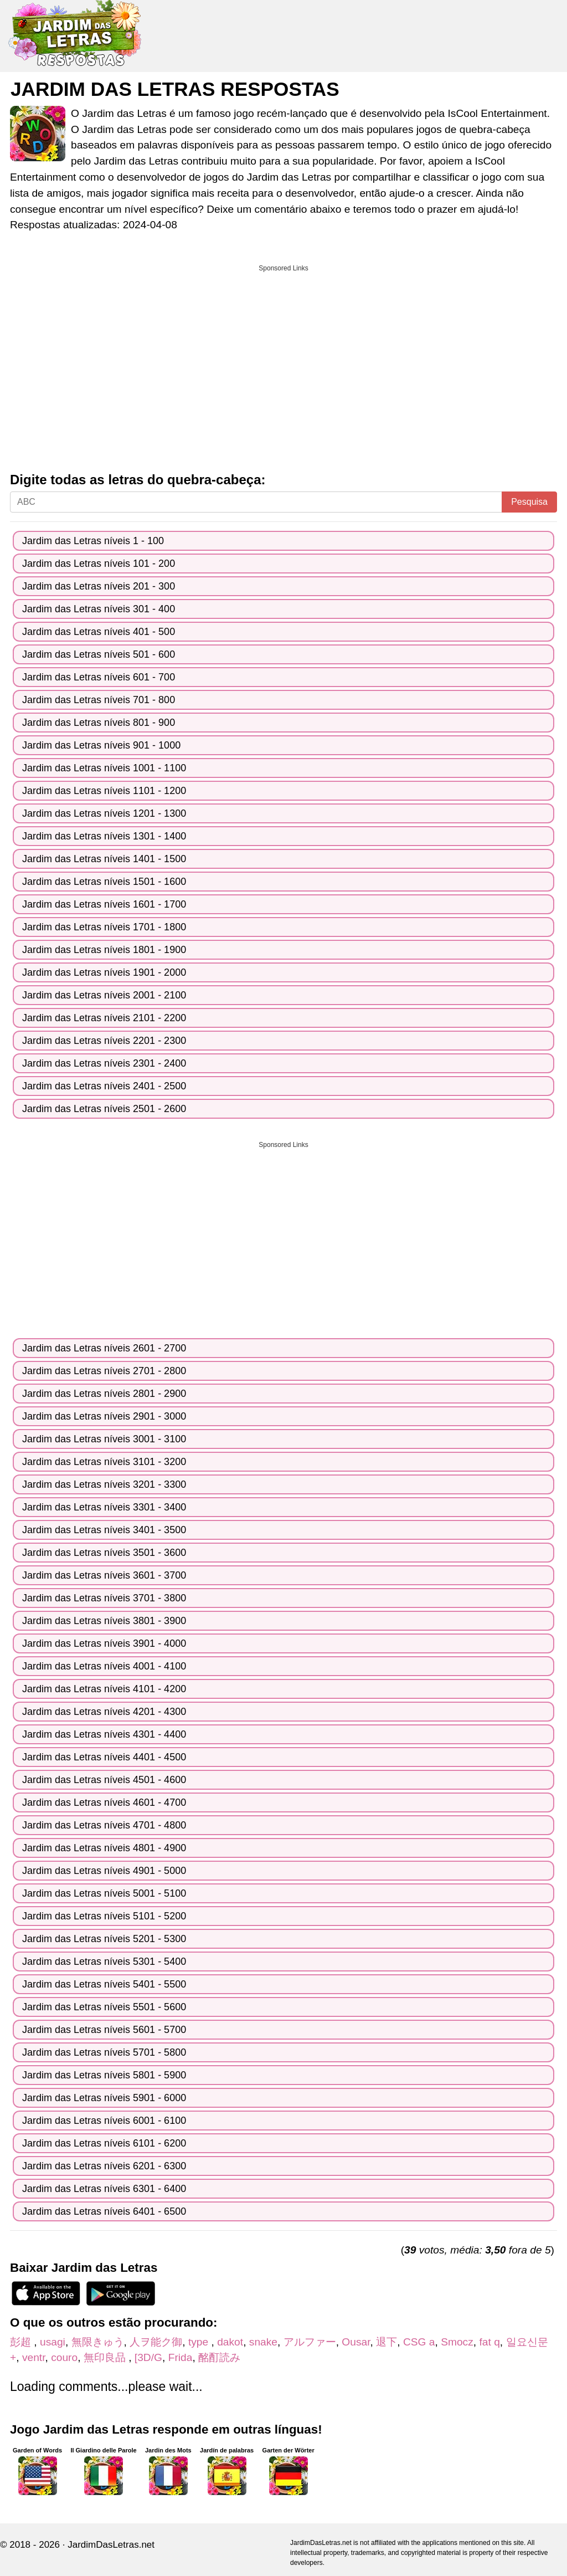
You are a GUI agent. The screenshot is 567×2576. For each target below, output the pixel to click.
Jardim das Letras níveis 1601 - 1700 (104, 904)
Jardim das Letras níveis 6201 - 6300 (104, 2166)
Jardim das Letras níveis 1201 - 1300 (104, 813)
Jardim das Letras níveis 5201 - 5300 (104, 1938)
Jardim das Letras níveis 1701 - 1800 (104, 927)
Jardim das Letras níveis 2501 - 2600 (104, 1108)
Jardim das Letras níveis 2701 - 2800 (104, 1370)
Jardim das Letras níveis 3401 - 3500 (104, 1529)
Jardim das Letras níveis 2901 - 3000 (104, 1416)
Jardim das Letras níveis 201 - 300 (98, 586)
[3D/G (148, 2357)
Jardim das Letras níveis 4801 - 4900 (104, 1847)
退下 (386, 2342)
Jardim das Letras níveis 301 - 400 (98, 608)
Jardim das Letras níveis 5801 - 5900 (104, 2075)
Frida (180, 2357)
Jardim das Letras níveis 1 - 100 (93, 540)
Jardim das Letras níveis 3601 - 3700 (104, 1575)
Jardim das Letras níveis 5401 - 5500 (104, 1984)
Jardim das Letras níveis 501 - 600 (98, 654)
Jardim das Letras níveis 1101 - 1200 (104, 790)
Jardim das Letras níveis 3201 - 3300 (104, 1484)
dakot (230, 2342)
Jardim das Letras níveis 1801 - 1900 (104, 949)
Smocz (457, 2342)
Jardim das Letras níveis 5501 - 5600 (104, 2006)
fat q (489, 2342)
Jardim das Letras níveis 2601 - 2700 (104, 1348)
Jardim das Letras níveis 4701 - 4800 (104, 1825)
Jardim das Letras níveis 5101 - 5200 (104, 1916)
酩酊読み (219, 2357)
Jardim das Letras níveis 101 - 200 (98, 563)
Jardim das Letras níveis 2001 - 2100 (104, 995)
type (200, 2342)
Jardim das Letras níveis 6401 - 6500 (104, 2211)
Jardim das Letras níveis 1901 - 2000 (104, 972)
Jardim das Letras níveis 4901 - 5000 (104, 1870)
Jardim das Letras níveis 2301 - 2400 (104, 1063)
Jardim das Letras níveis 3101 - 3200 (104, 1461)
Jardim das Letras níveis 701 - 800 (98, 699)
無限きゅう (97, 2342)
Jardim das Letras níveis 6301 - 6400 (104, 2188)
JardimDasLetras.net (111, 2544)
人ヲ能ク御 (156, 2342)
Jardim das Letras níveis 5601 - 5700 (104, 2029)
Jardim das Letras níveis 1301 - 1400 (104, 836)
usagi (52, 2342)
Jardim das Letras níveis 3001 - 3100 (104, 1439)
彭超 (22, 2342)
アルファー (310, 2342)
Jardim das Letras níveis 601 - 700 (98, 677)
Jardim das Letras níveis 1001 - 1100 (104, 768)
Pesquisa (529, 501)
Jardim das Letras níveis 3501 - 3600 (104, 1552)
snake (263, 2342)
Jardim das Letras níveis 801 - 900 (98, 722)
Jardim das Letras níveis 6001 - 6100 (104, 2120)
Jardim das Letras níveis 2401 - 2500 (104, 1086)
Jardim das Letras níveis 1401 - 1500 (104, 858)
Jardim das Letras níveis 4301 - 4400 (104, 1734)
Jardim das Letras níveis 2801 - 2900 (104, 1393)
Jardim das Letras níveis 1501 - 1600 (104, 881)
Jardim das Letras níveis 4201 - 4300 (104, 1711)
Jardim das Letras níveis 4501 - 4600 (104, 1779)
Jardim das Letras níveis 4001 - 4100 (104, 1666)
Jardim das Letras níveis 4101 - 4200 (104, 1688)
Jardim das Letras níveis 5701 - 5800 (104, 2052)
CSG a (419, 2342)
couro (64, 2357)
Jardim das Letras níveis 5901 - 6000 (104, 2097)
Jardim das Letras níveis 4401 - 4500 (104, 1757)
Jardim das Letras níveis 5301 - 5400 (104, 1961)
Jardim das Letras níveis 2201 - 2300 (104, 1040)
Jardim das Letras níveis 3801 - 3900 (104, 1620)
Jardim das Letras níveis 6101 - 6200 (104, 2143)
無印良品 (106, 2357)
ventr (33, 2357)
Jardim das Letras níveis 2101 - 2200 (104, 1017)
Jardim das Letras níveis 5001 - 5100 (104, 1893)
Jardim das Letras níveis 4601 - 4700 (104, 1802)
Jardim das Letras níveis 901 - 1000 (101, 745)
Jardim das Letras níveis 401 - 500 (98, 631)
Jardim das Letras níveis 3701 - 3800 (104, 1598)
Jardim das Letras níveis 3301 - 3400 (104, 1507)
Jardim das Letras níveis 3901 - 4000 (104, 1643)
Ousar (356, 2342)
